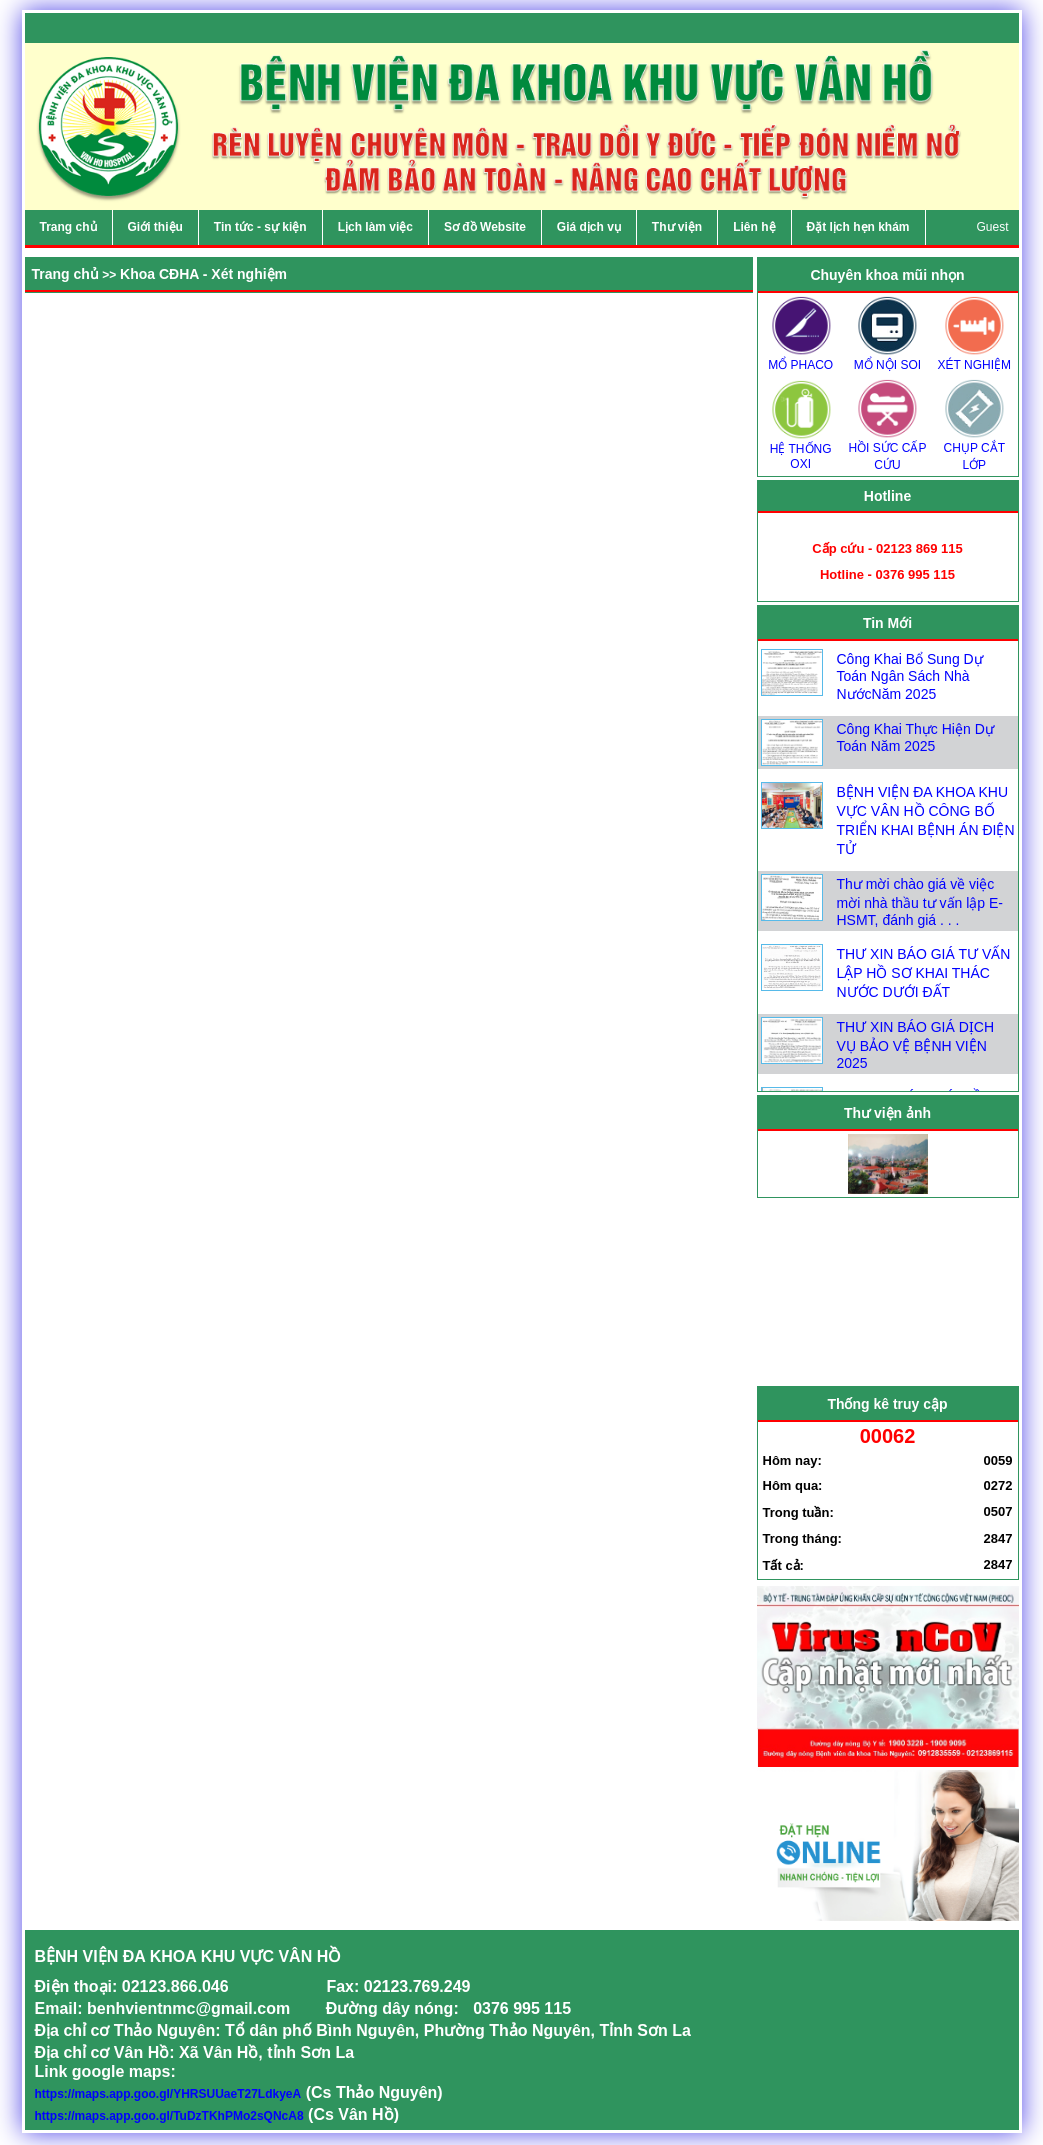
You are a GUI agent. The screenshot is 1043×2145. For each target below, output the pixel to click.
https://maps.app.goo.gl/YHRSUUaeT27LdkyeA (168, 2094)
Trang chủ (65, 274)
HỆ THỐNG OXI (801, 450)
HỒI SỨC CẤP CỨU (887, 450)
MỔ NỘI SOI (887, 358)
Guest (992, 227)
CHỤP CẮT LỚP (974, 450)
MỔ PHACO (801, 358)
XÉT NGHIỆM (974, 358)
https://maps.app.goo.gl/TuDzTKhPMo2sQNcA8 (169, 2116)
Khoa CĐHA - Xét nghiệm (203, 274)
